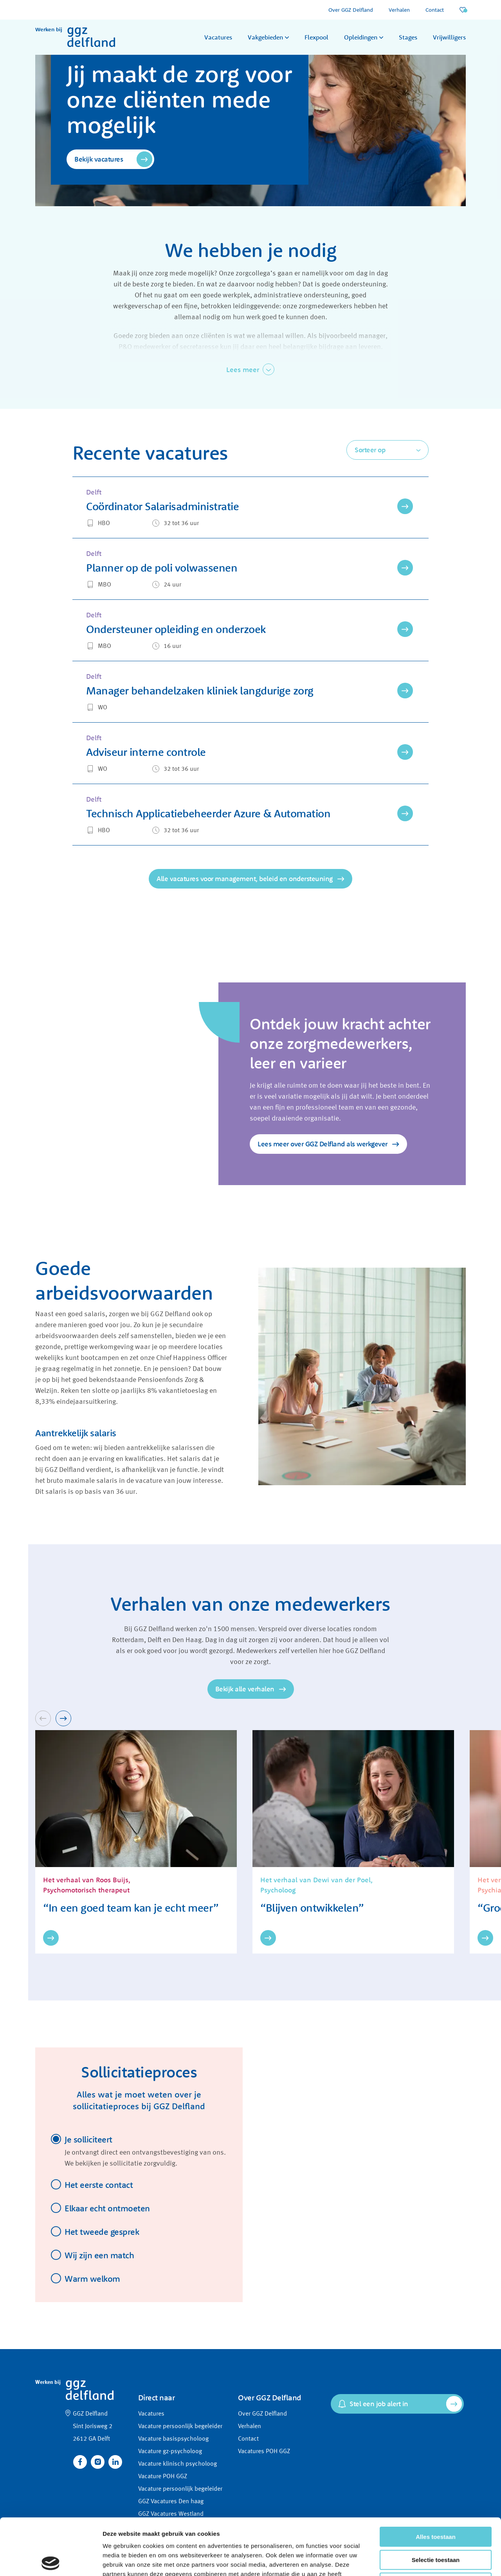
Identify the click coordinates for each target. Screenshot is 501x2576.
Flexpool (316, 37)
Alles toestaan (436, 2480)
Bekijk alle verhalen (244, 1688)
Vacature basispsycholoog (173, 2439)
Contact (434, 9)
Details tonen (423, 2560)
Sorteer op (370, 449)
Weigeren (435, 2526)
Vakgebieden (265, 37)
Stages (408, 37)
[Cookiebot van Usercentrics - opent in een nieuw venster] (50, 2561)
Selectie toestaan (436, 2503)
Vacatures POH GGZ (264, 2451)
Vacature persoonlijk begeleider (180, 2426)
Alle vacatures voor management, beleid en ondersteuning (245, 878)
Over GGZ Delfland (350, 9)
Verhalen (399, 9)
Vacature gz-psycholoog (170, 2451)
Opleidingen (360, 37)
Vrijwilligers (449, 37)
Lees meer (242, 369)
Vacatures (218, 37)
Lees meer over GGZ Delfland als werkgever (322, 1143)
